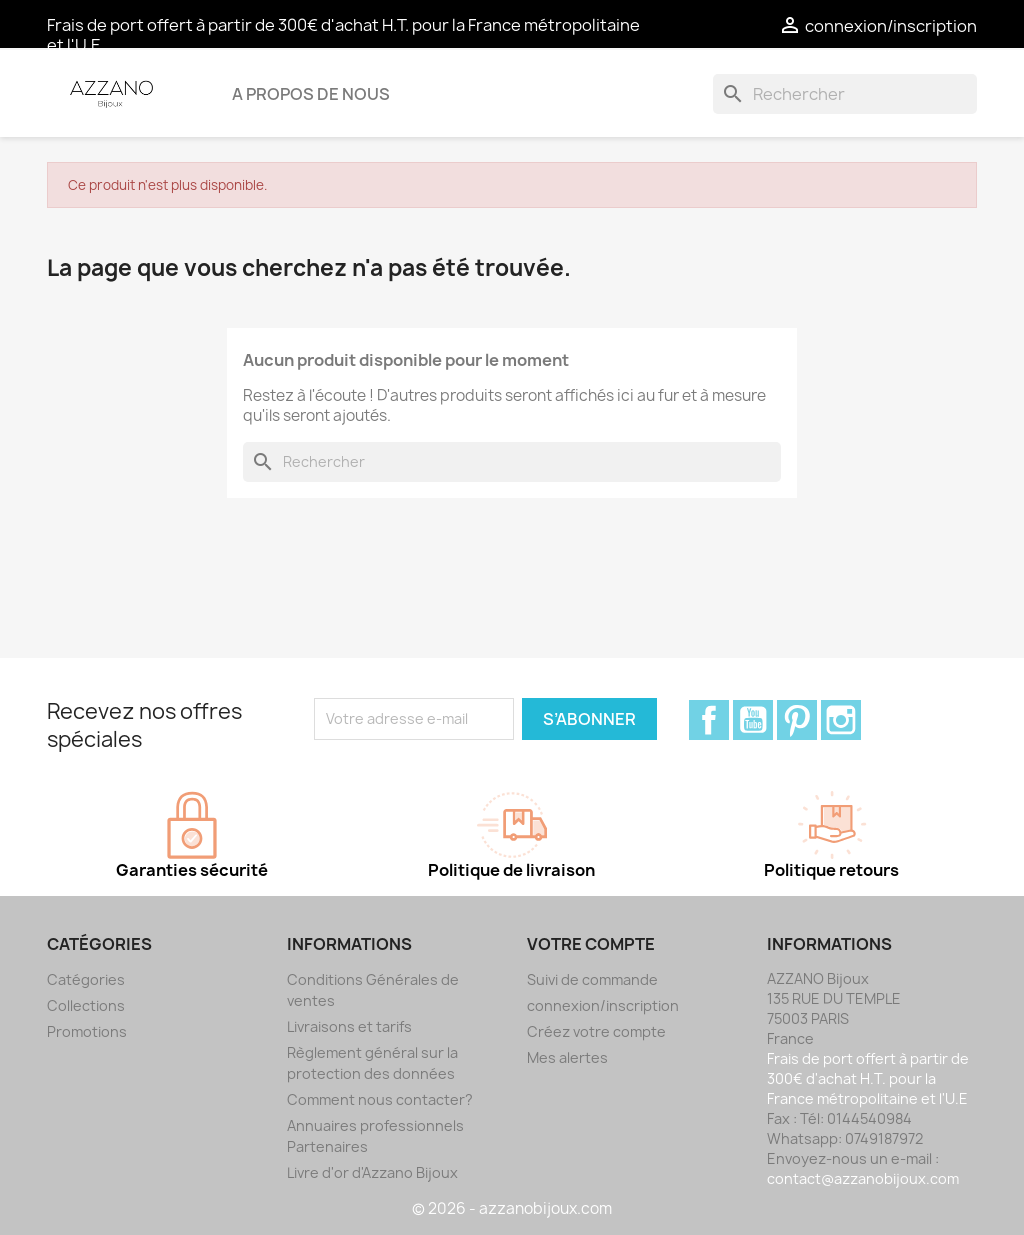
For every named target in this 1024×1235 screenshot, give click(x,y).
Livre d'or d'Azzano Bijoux (372, 1172)
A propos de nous (311, 94)
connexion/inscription (603, 1005)
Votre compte (591, 944)
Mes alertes (567, 1057)
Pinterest (797, 720)
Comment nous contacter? (380, 1099)
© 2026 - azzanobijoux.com (512, 1208)
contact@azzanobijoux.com (863, 1178)
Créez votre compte (596, 1031)
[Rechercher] (845, 94)
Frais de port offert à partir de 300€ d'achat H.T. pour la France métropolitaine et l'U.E (343, 35)
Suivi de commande (592, 979)
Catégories (86, 979)
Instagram (841, 720)
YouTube (753, 720)
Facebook (709, 720)
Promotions (87, 1031)
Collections (86, 1005)
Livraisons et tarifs (349, 1026)
